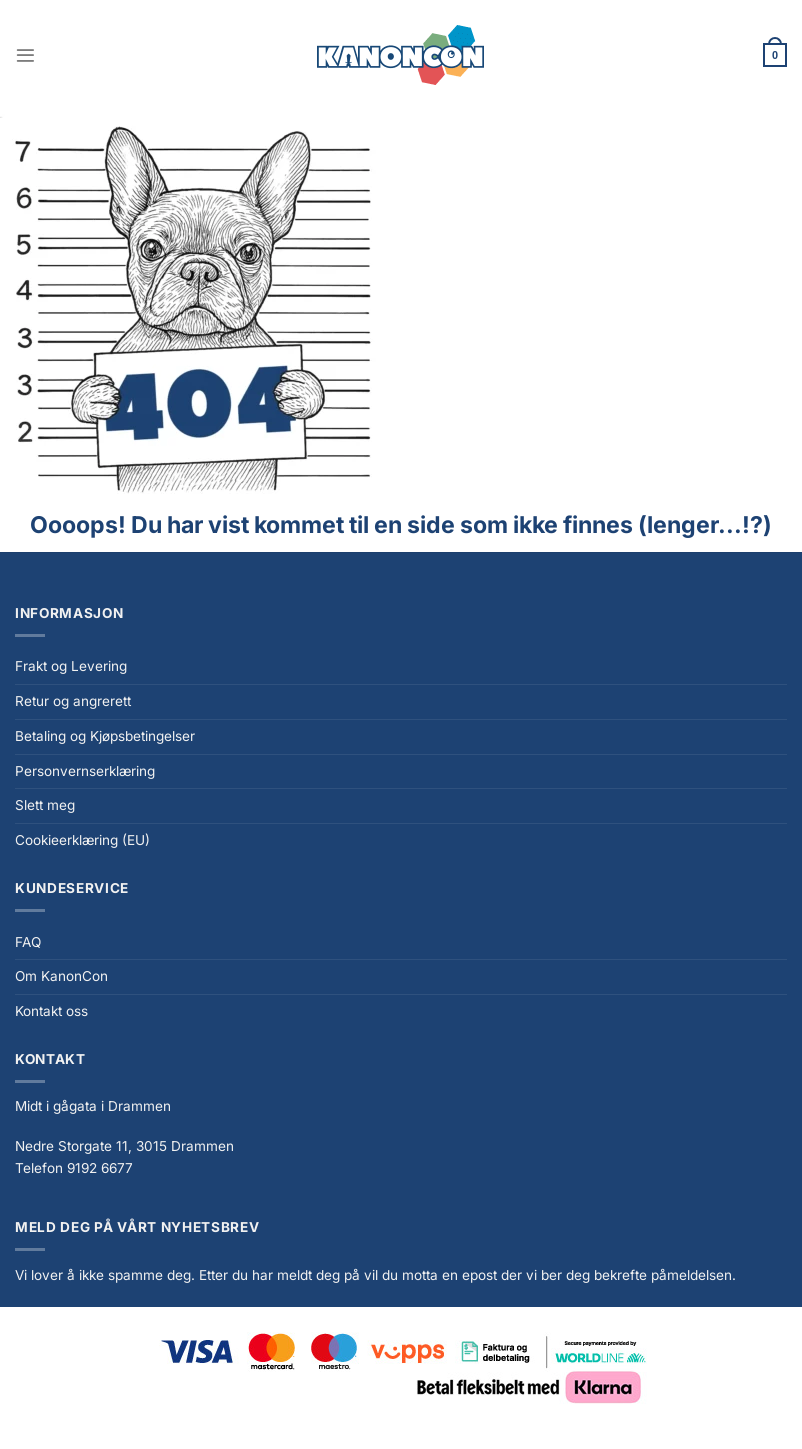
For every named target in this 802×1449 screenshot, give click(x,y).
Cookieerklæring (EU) (82, 840)
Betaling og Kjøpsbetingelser (105, 736)
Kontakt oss (51, 1011)
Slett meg (45, 805)
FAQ (28, 942)
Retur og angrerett (73, 701)
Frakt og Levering (71, 666)
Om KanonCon (61, 976)
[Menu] (25, 55)
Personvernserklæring (85, 771)
